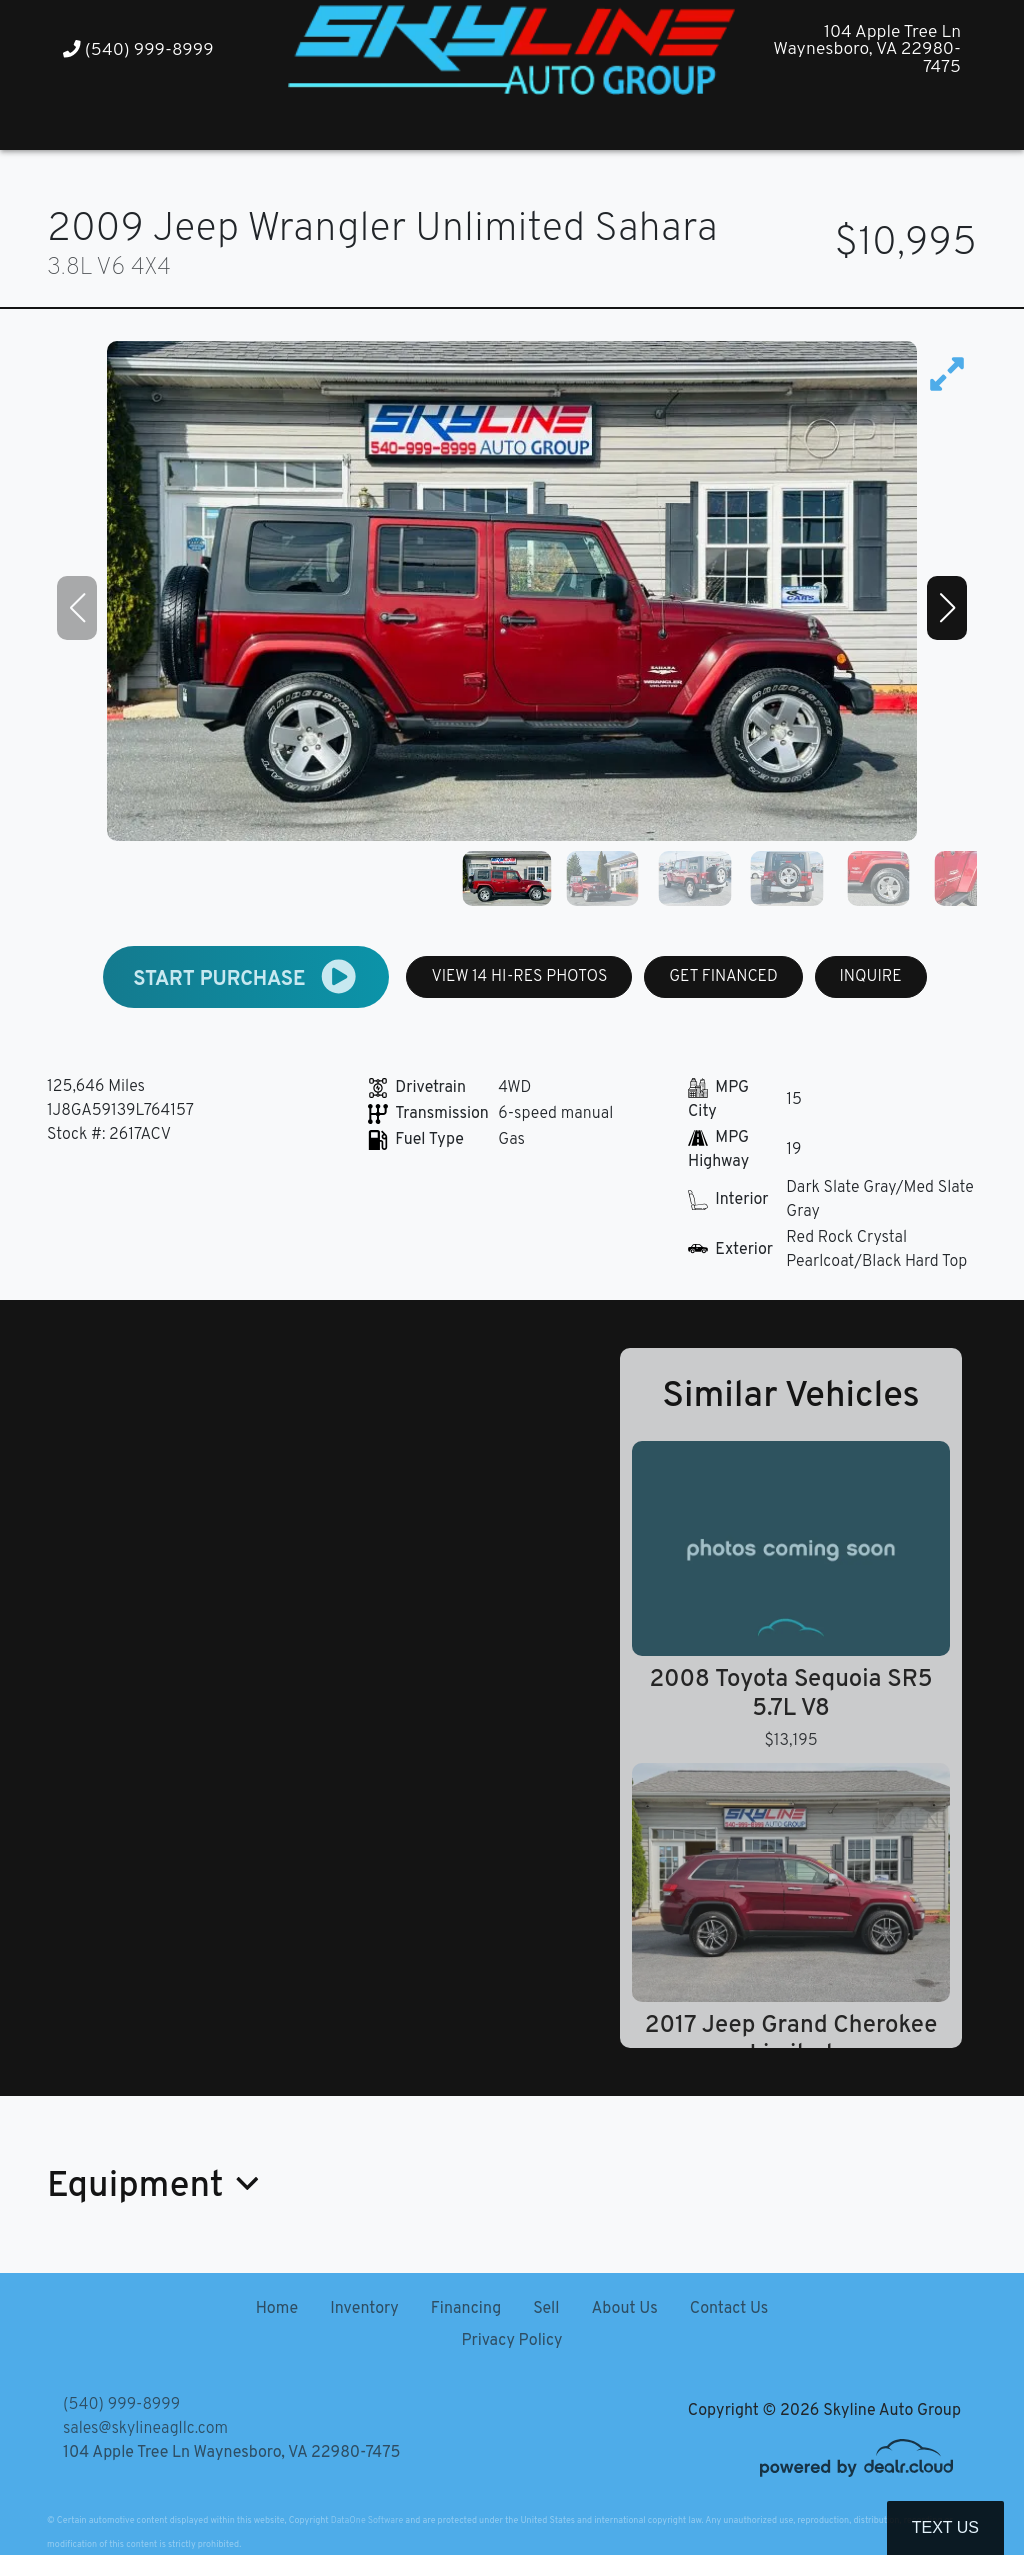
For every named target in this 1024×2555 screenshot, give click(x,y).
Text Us (945, 2527)
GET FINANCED (723, 977)
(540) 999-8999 (138, 50)
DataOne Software (367, 2520)
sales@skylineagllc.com (145, 2429)
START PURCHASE (246, 976)
